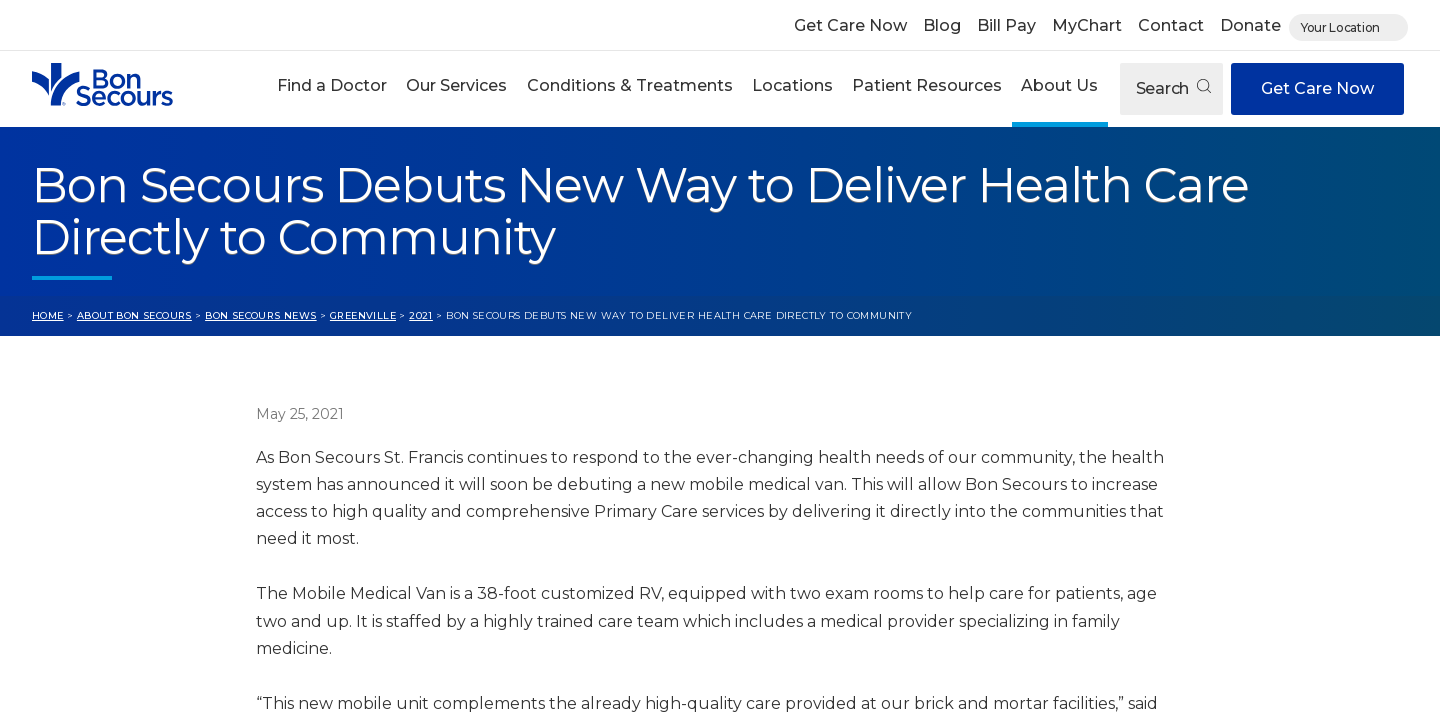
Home (48, 315)
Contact (1171, 25)
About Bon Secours (134, 315)
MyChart (1087, 25)
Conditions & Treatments (630, 85)
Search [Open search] (1173, 88)
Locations (792, 85)
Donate (1250, 25)
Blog (942, 25)
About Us (1059, 85)
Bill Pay (1006, 25)
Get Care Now (850, 25)
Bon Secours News (261, 315)
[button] (332, 88)
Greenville (363, 315)
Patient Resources (927, 85)
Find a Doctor (332, 85)
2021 (421, 315)
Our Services (456, 85)
